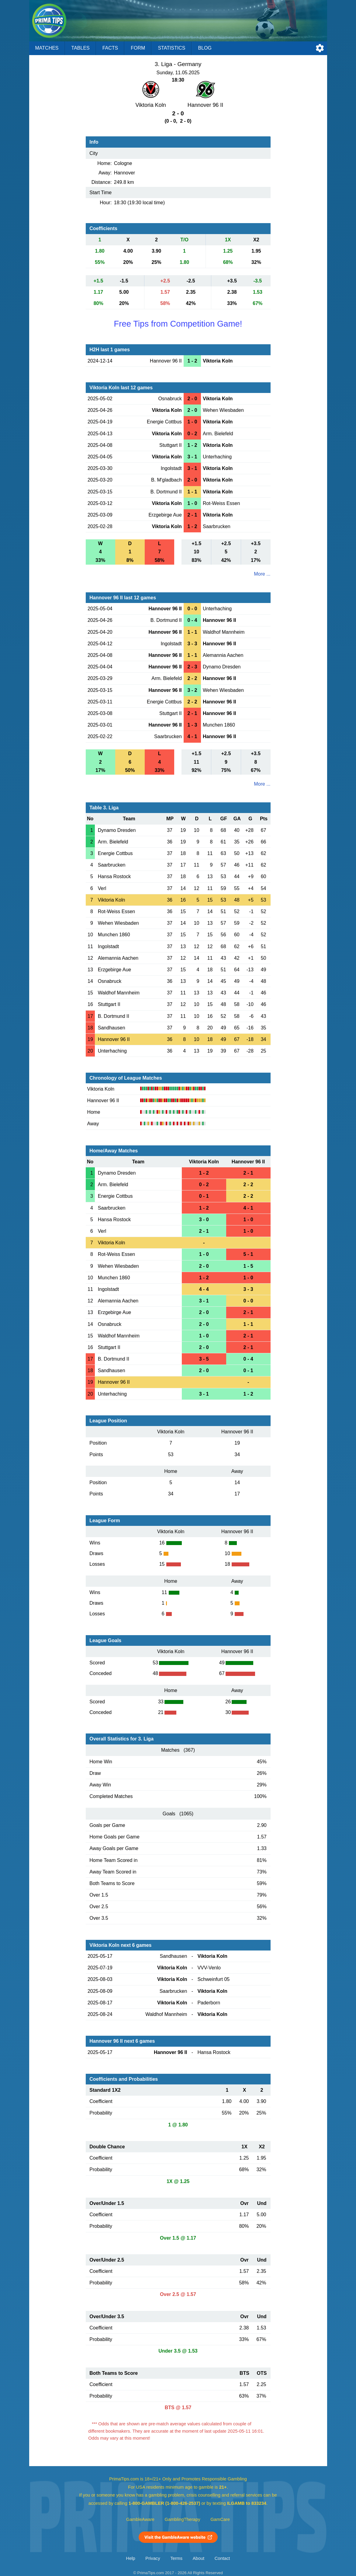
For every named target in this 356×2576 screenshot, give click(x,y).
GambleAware (140, 2519)
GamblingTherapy (182, 2519)
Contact (222, 2558)
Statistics (171, 48)
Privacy (152, 2558)
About (198, 2558)
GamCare (220, 2519)
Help (130, 2558)
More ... (262, 574)
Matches (47, 48)
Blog (204, 48)
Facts (110, 48)
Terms (176, 2558)
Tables (80, 48)
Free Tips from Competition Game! (178, 323)
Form (138, 48)
